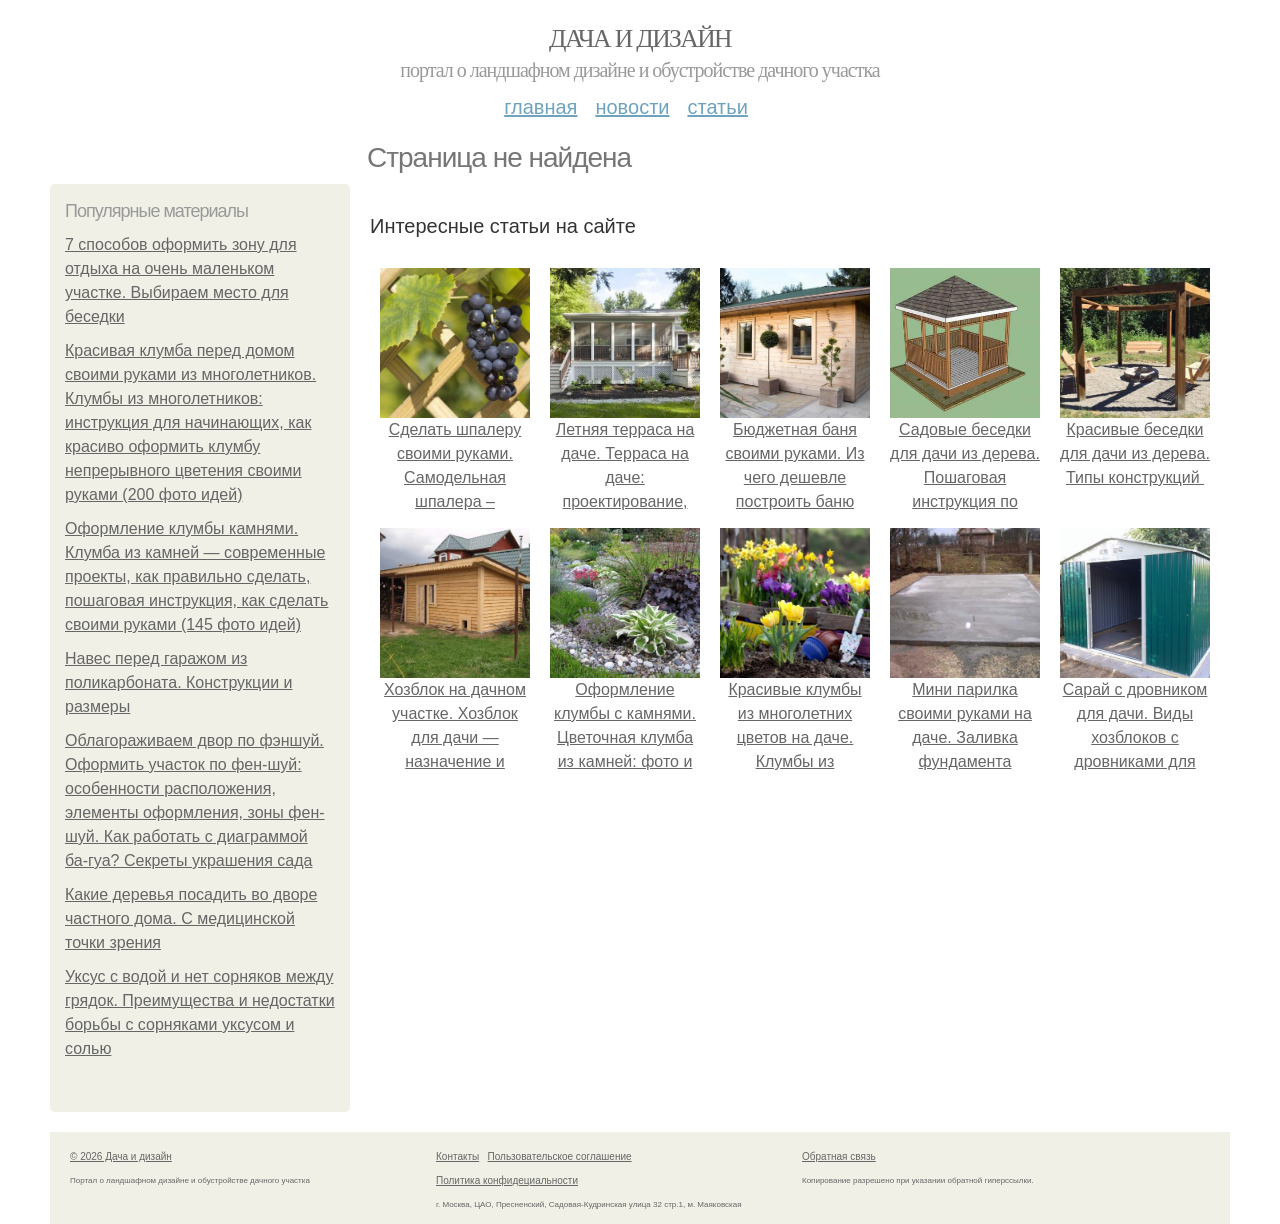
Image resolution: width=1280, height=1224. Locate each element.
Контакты (457, 1156)
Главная (540, 107)
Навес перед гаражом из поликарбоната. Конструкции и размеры (179, 682)
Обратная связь (839, 1156)
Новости (632, 107)
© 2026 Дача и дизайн (121, 1156)
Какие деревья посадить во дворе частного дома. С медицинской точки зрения (191, 918)
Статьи (717, 107)
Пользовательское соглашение (560, 1156)
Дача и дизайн (640, 38)
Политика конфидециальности (507, 1180)
